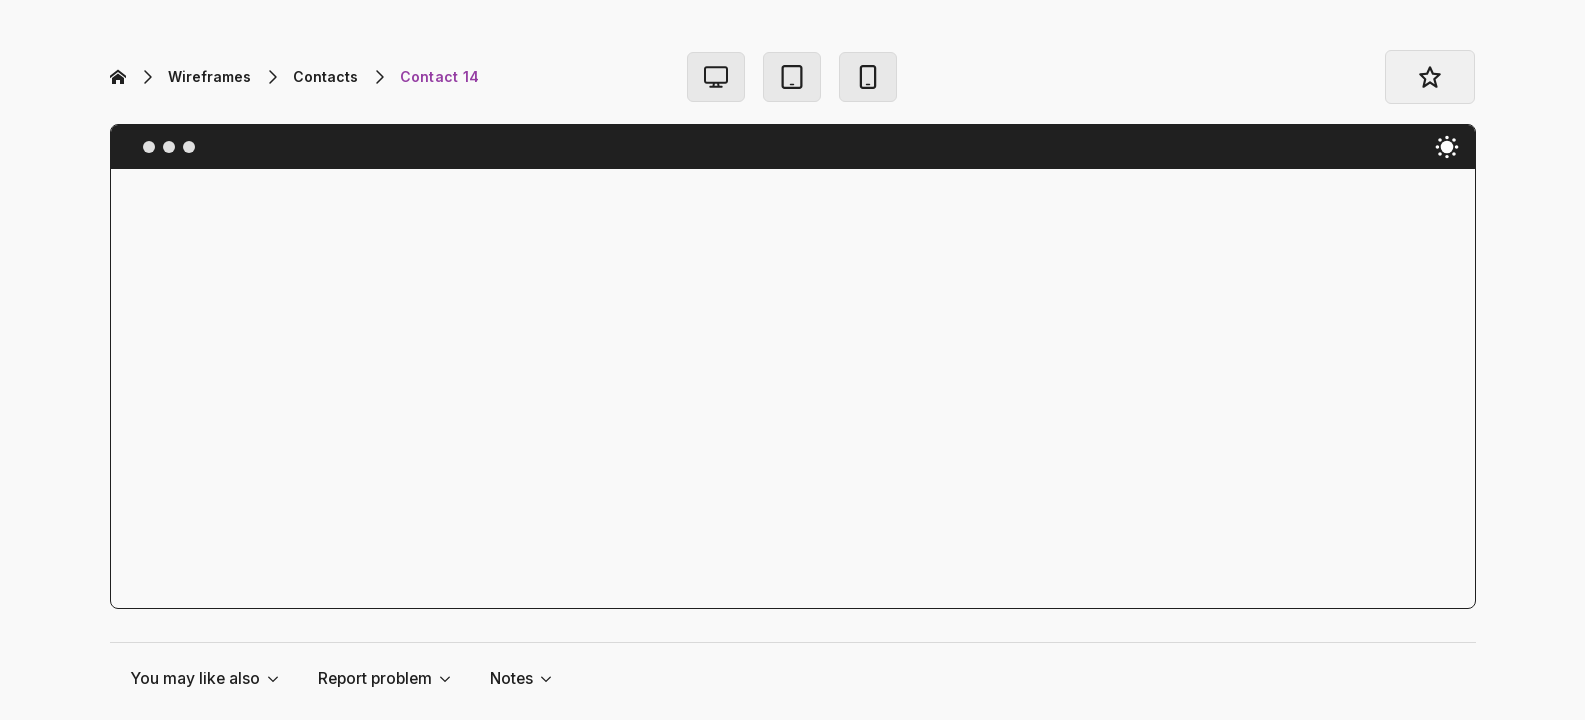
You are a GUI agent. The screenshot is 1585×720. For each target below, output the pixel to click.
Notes (511, 678)
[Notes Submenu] (552, 679)
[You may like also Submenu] (279, 679)
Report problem (375, 678)
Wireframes (209, 76)
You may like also (195, 678)
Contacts (325, 76)
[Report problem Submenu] (451, 679)
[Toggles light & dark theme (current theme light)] (1447, 147)
